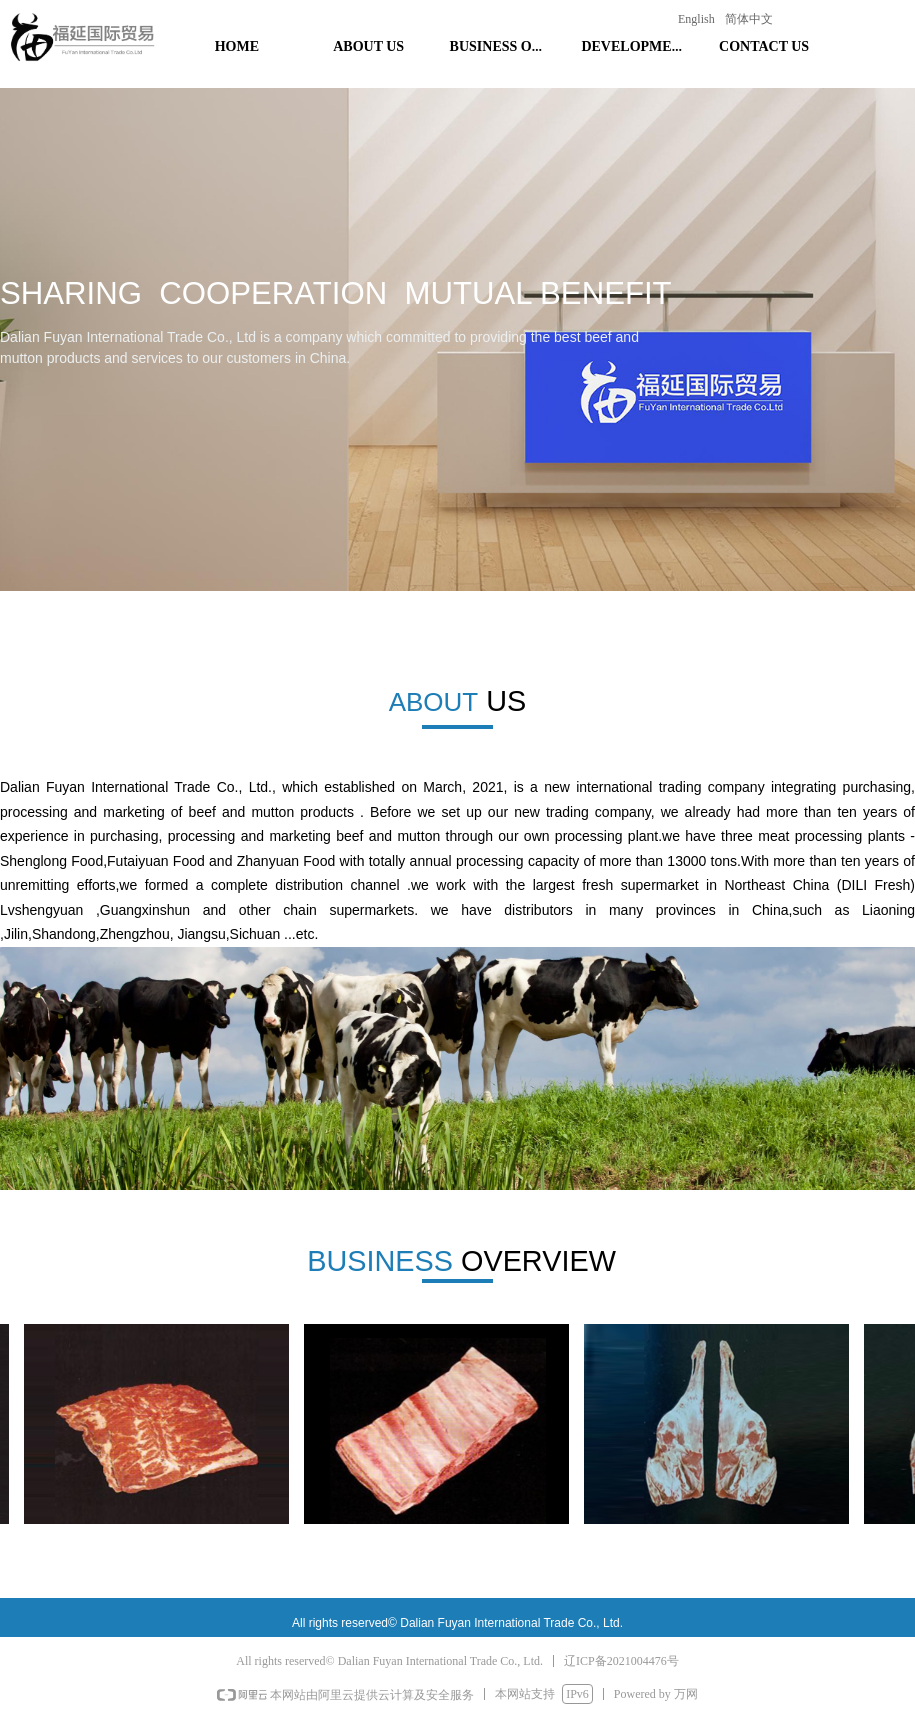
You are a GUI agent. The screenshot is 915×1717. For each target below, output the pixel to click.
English (696, 19)
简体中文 (749, 19)
